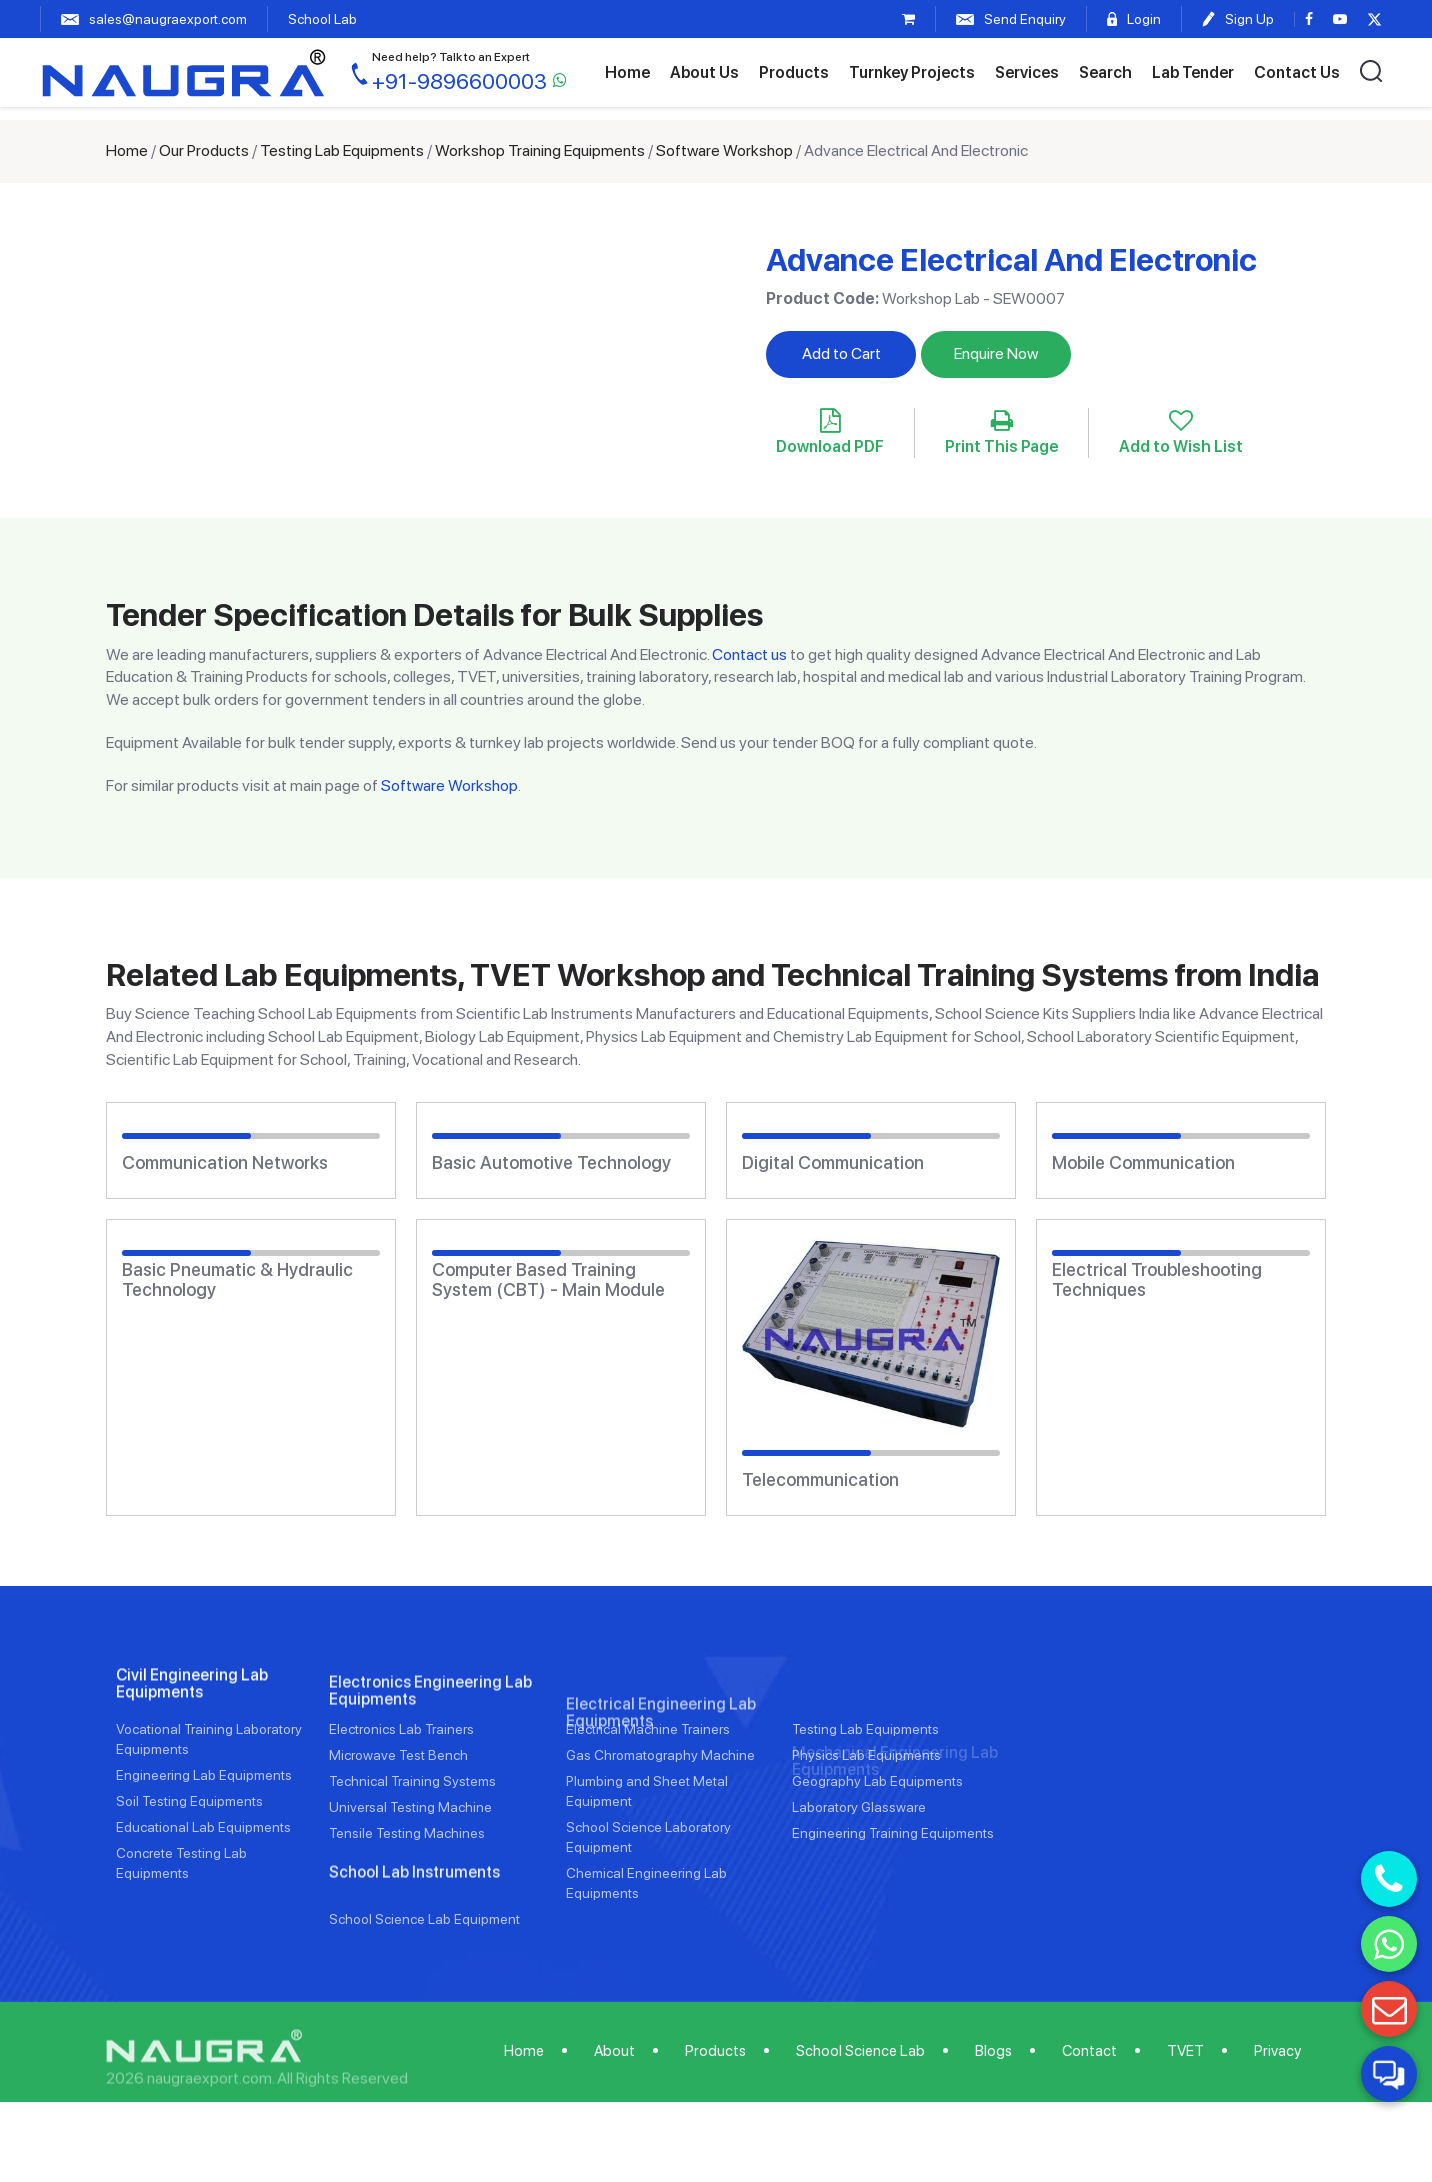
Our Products (204, 150)
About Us (704, 72)
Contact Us (1297, 72)
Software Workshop (724, 150)
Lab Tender (1193, 72)
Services (1027, 72)
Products (794, 72)
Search (1105, 72)
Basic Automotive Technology (551, 1163)
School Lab (322, 19)
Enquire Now (996, 353)
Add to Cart (841, 353)
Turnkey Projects (912, 72)
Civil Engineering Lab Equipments (192, 1780)
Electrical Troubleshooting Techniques (1157, 1280)
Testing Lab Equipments (342, 150)
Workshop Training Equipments (540, 150)
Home (627, 72)
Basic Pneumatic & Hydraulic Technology (237, 1280)
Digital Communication (833, 1163)
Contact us (749, 654)
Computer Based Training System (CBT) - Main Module (548, 1280)
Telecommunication (820, 1480)
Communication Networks (225, 1163)
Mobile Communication (1143, 1163)
